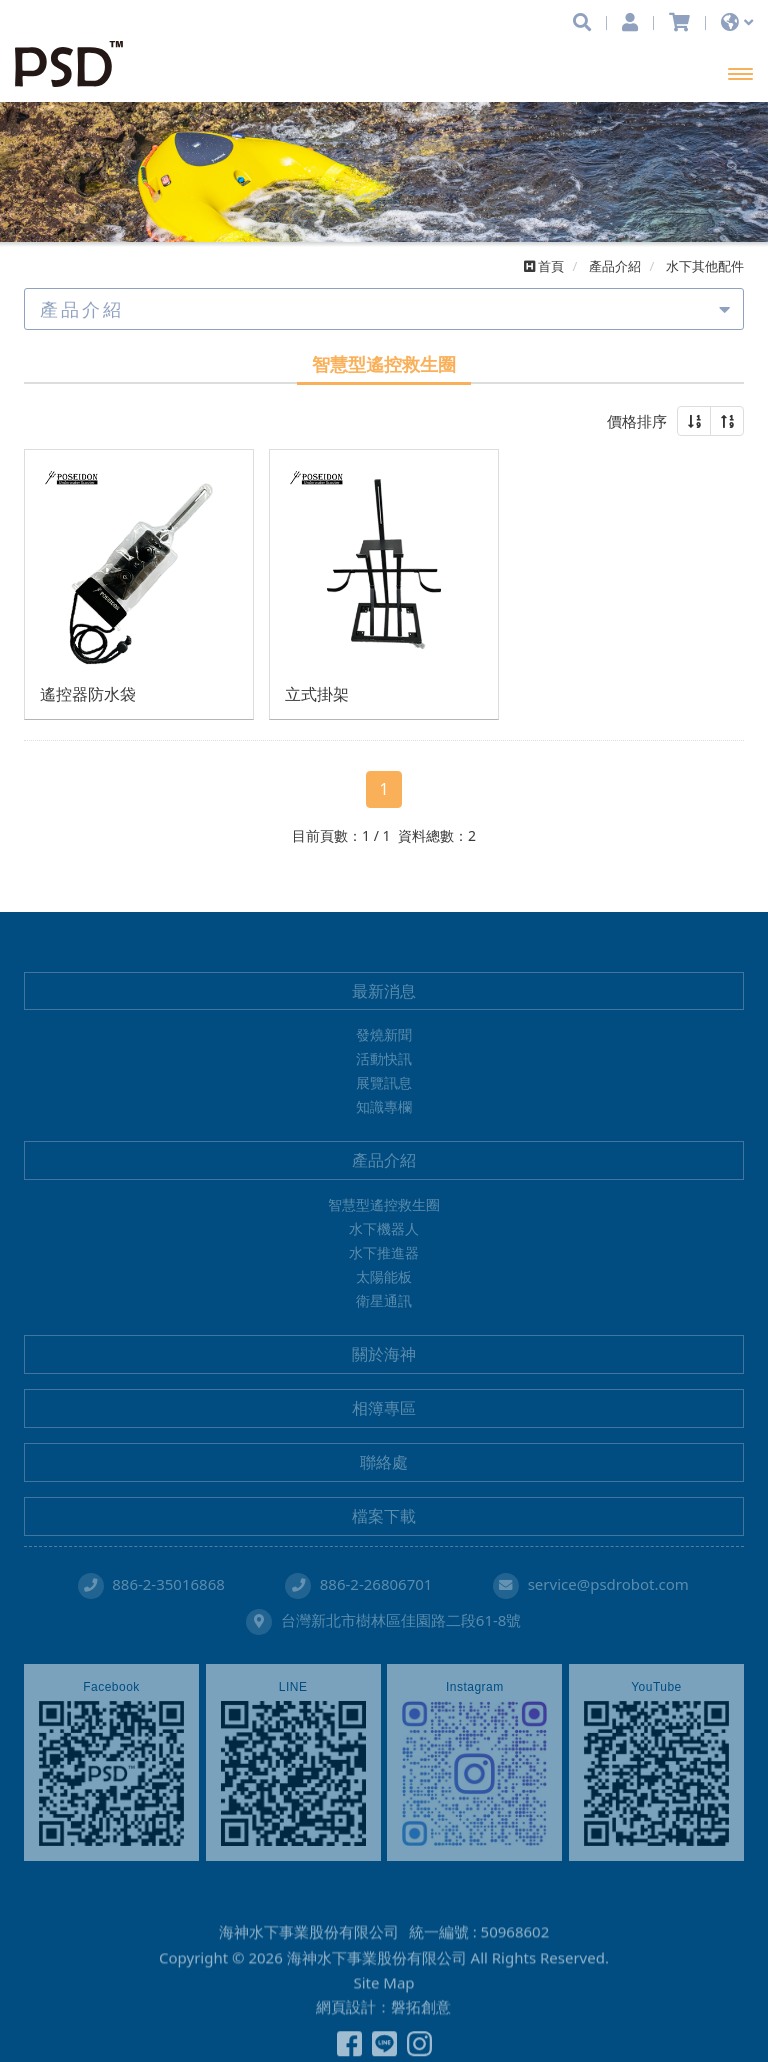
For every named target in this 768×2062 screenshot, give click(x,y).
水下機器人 (384, 1228)
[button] (694, 421)
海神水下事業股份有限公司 (75, 64)
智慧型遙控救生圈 (384, 1204)
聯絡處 (384, 1462)
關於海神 (384, 1354)
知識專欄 (384, 1106)
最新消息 (384, 991)
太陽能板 (384, 1276)
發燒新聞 (384, 1034)
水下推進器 (384, 1252)
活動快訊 (384, 1058)
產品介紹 (384, 1160)
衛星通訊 (384, 1300)
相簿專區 (384, 1408)
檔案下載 (384, 1516)
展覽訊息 (384, 1082)
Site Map (383, 2030)
